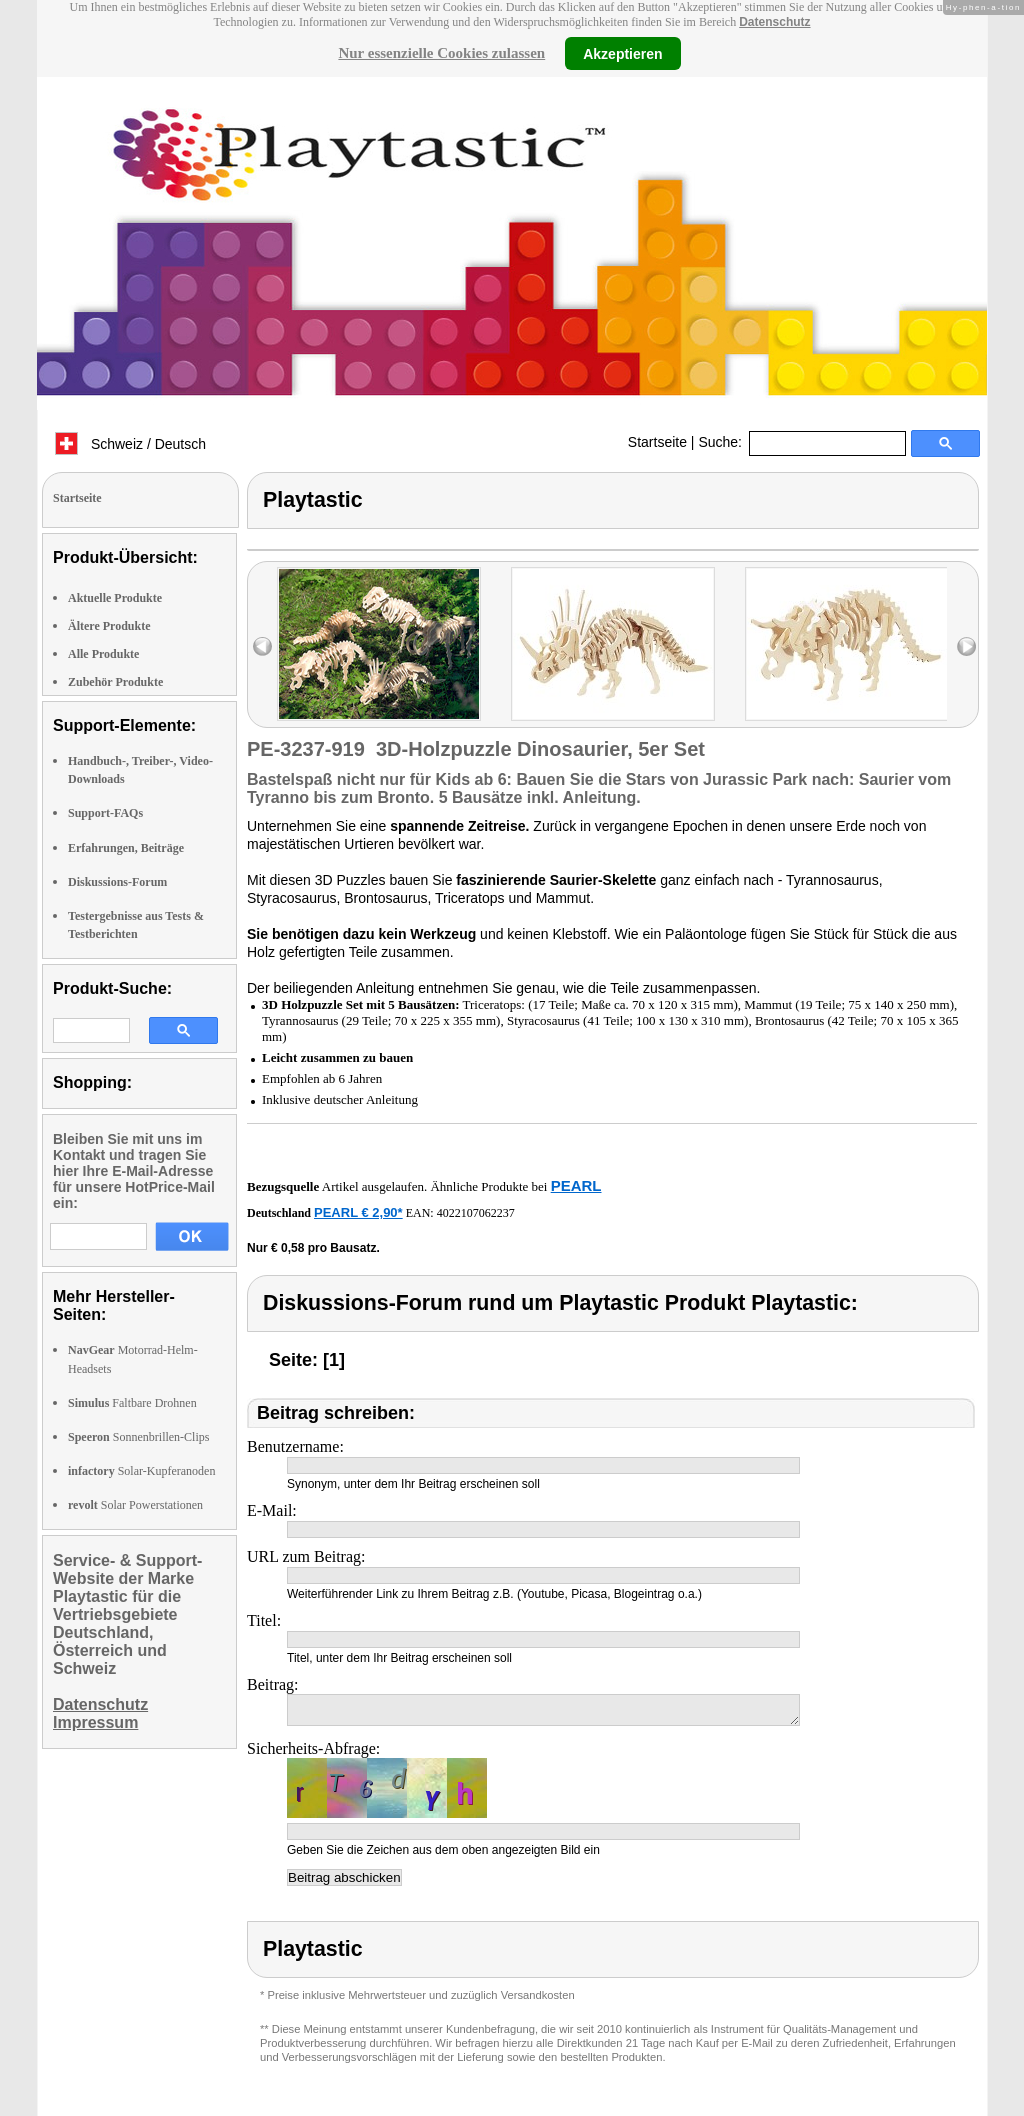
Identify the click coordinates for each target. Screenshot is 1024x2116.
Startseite (657, 442)
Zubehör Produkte (115, 682)
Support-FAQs (105, 813)
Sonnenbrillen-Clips (138, 1437)
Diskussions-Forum (117, 882)
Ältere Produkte (109, 626)
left (262, 646)
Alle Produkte (103, 654)
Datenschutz (774, 22)
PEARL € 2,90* (358, 1212)
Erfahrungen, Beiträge (126, 848)
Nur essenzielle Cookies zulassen (441, 53)
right (966, 646)
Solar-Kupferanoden (141, 1471)
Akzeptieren (622, 53)
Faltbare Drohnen (132, 1403)
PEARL (576, 1185)
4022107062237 (476, 1213)
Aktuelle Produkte (115, 598)
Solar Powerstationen (135, 1505)
